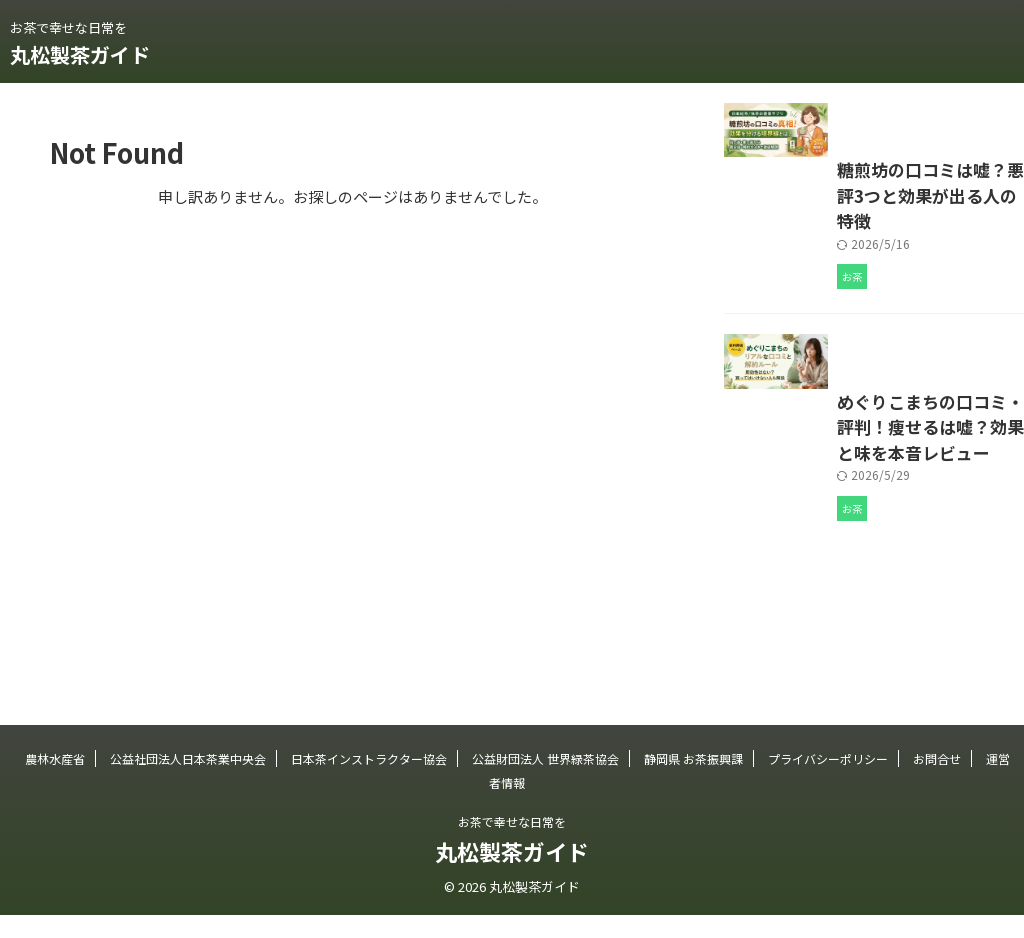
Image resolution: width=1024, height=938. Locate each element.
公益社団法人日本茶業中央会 (188, 781)
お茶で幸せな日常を (512, 844)
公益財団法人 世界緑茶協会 (545, 781)
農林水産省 (55, 781)
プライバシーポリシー (828, 781)
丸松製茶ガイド (80, 54)
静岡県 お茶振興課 (693, 781)
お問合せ (937, 781)
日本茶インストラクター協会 (369, 781)
